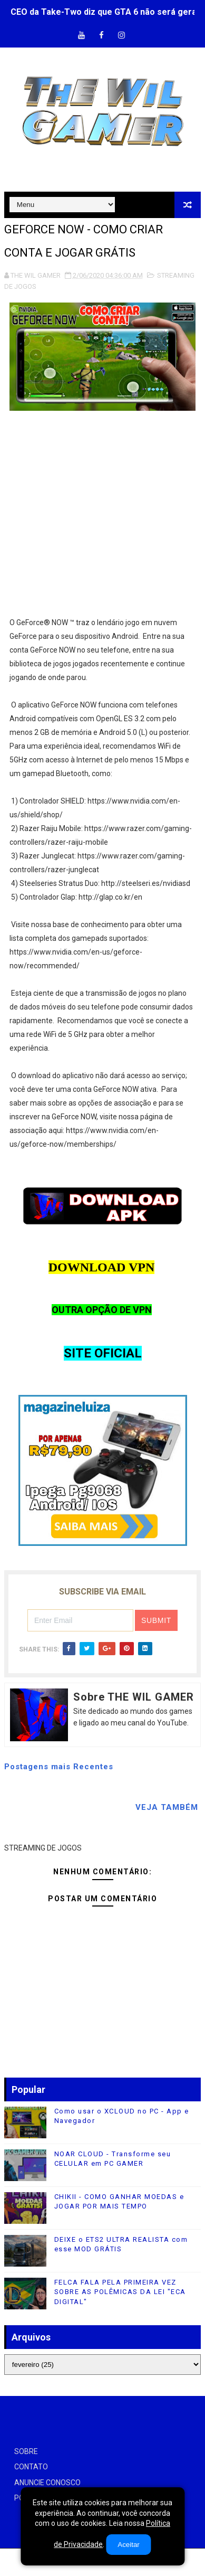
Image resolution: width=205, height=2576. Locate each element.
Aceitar (128, 2545)
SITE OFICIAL (103, 1353)
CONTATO (31, 2466)
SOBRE (26, 2451)
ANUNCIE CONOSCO (47, 2482)
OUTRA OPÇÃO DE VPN (102, 1309)
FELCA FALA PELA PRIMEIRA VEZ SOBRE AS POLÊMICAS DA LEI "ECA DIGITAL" (120, 2291)
